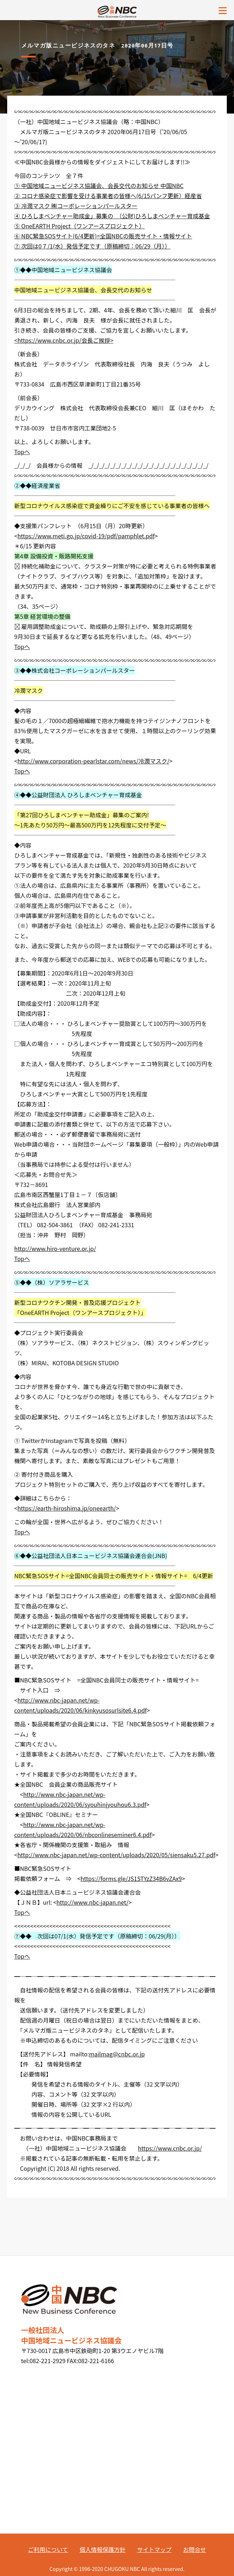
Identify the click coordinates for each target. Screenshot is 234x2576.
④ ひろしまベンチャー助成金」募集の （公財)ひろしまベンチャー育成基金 (112, 215)
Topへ (22, 451)
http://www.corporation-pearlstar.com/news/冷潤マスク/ (93, 761)
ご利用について (48, 2549)
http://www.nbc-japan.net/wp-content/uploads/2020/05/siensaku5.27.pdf (116, 1854)
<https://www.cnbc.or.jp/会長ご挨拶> (64, 340)
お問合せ (194, 2549)
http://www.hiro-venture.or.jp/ (55, 1248)
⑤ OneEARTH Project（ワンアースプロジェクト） (79, 225)
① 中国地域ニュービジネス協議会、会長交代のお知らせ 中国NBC (99, 185)
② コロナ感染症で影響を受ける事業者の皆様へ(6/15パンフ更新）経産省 (108, 195)
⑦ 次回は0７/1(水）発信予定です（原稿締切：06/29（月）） (92, 246)
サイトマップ (154, 2549)
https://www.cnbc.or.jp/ (170, 2148)
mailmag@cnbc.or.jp (117, 2054)
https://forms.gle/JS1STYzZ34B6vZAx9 (131, 1878)
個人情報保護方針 (102, 2549)
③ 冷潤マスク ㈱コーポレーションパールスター (76, 205)
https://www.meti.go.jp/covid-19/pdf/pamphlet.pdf (86, 535)
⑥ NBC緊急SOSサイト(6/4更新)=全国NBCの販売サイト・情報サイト (103, 236)
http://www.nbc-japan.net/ (92, 1902)
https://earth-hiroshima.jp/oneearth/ (66, 1508)
